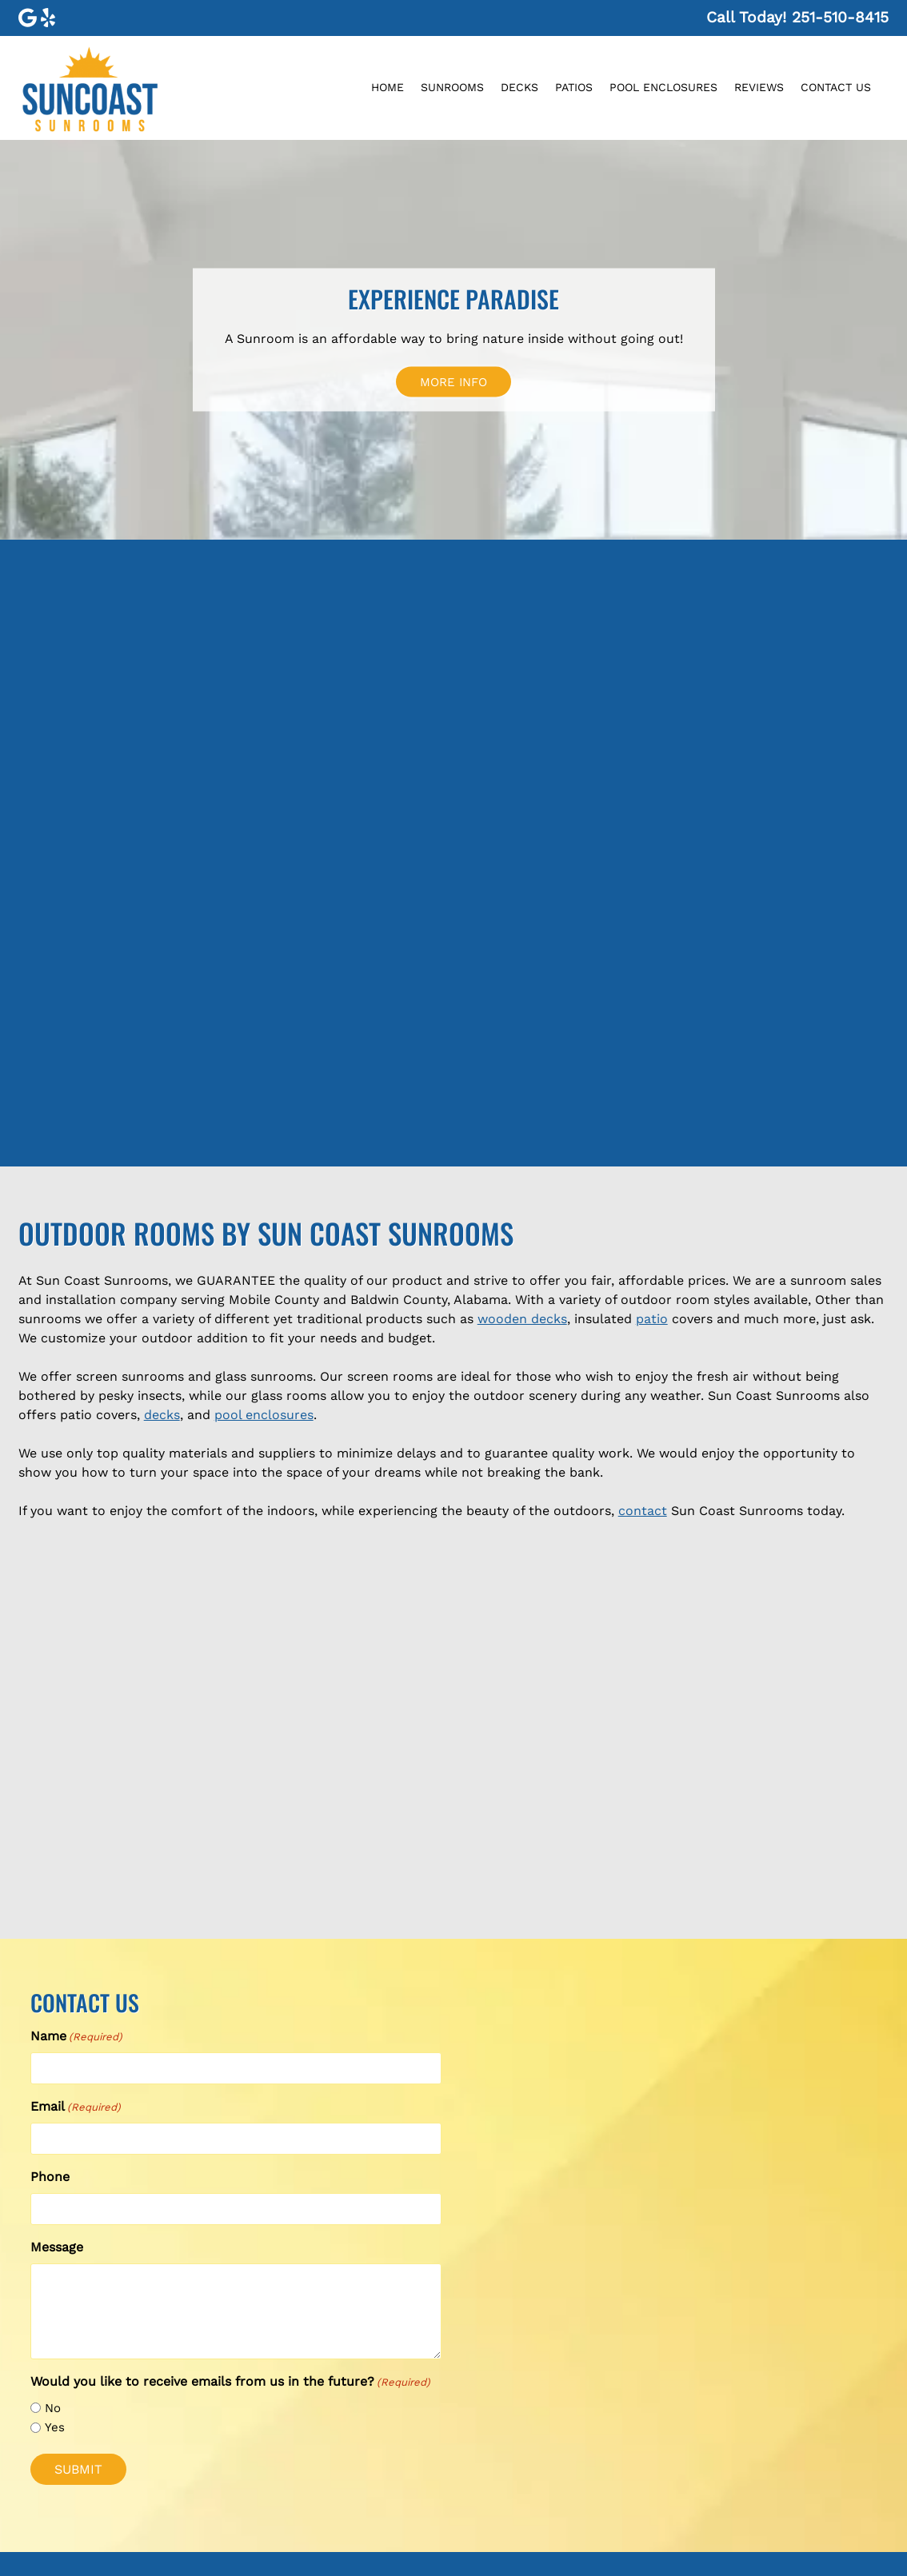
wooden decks (522, 1318)
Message (56, 2247)
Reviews (759, 87)
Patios (574, 87)
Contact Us (836, 87)
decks (162, 1414)
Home (387, 87)
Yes (55, 2427)
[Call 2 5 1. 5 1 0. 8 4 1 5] (840, 17)
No (53, 2408)
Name (76, 2036)
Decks (519, 87)
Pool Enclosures (663, 87)
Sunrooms (452, 87)
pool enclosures (264, 1414)
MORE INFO (453, 381)
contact (642, 1510)
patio (652, 1318)
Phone (50, 2176)
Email (75, 2107)
